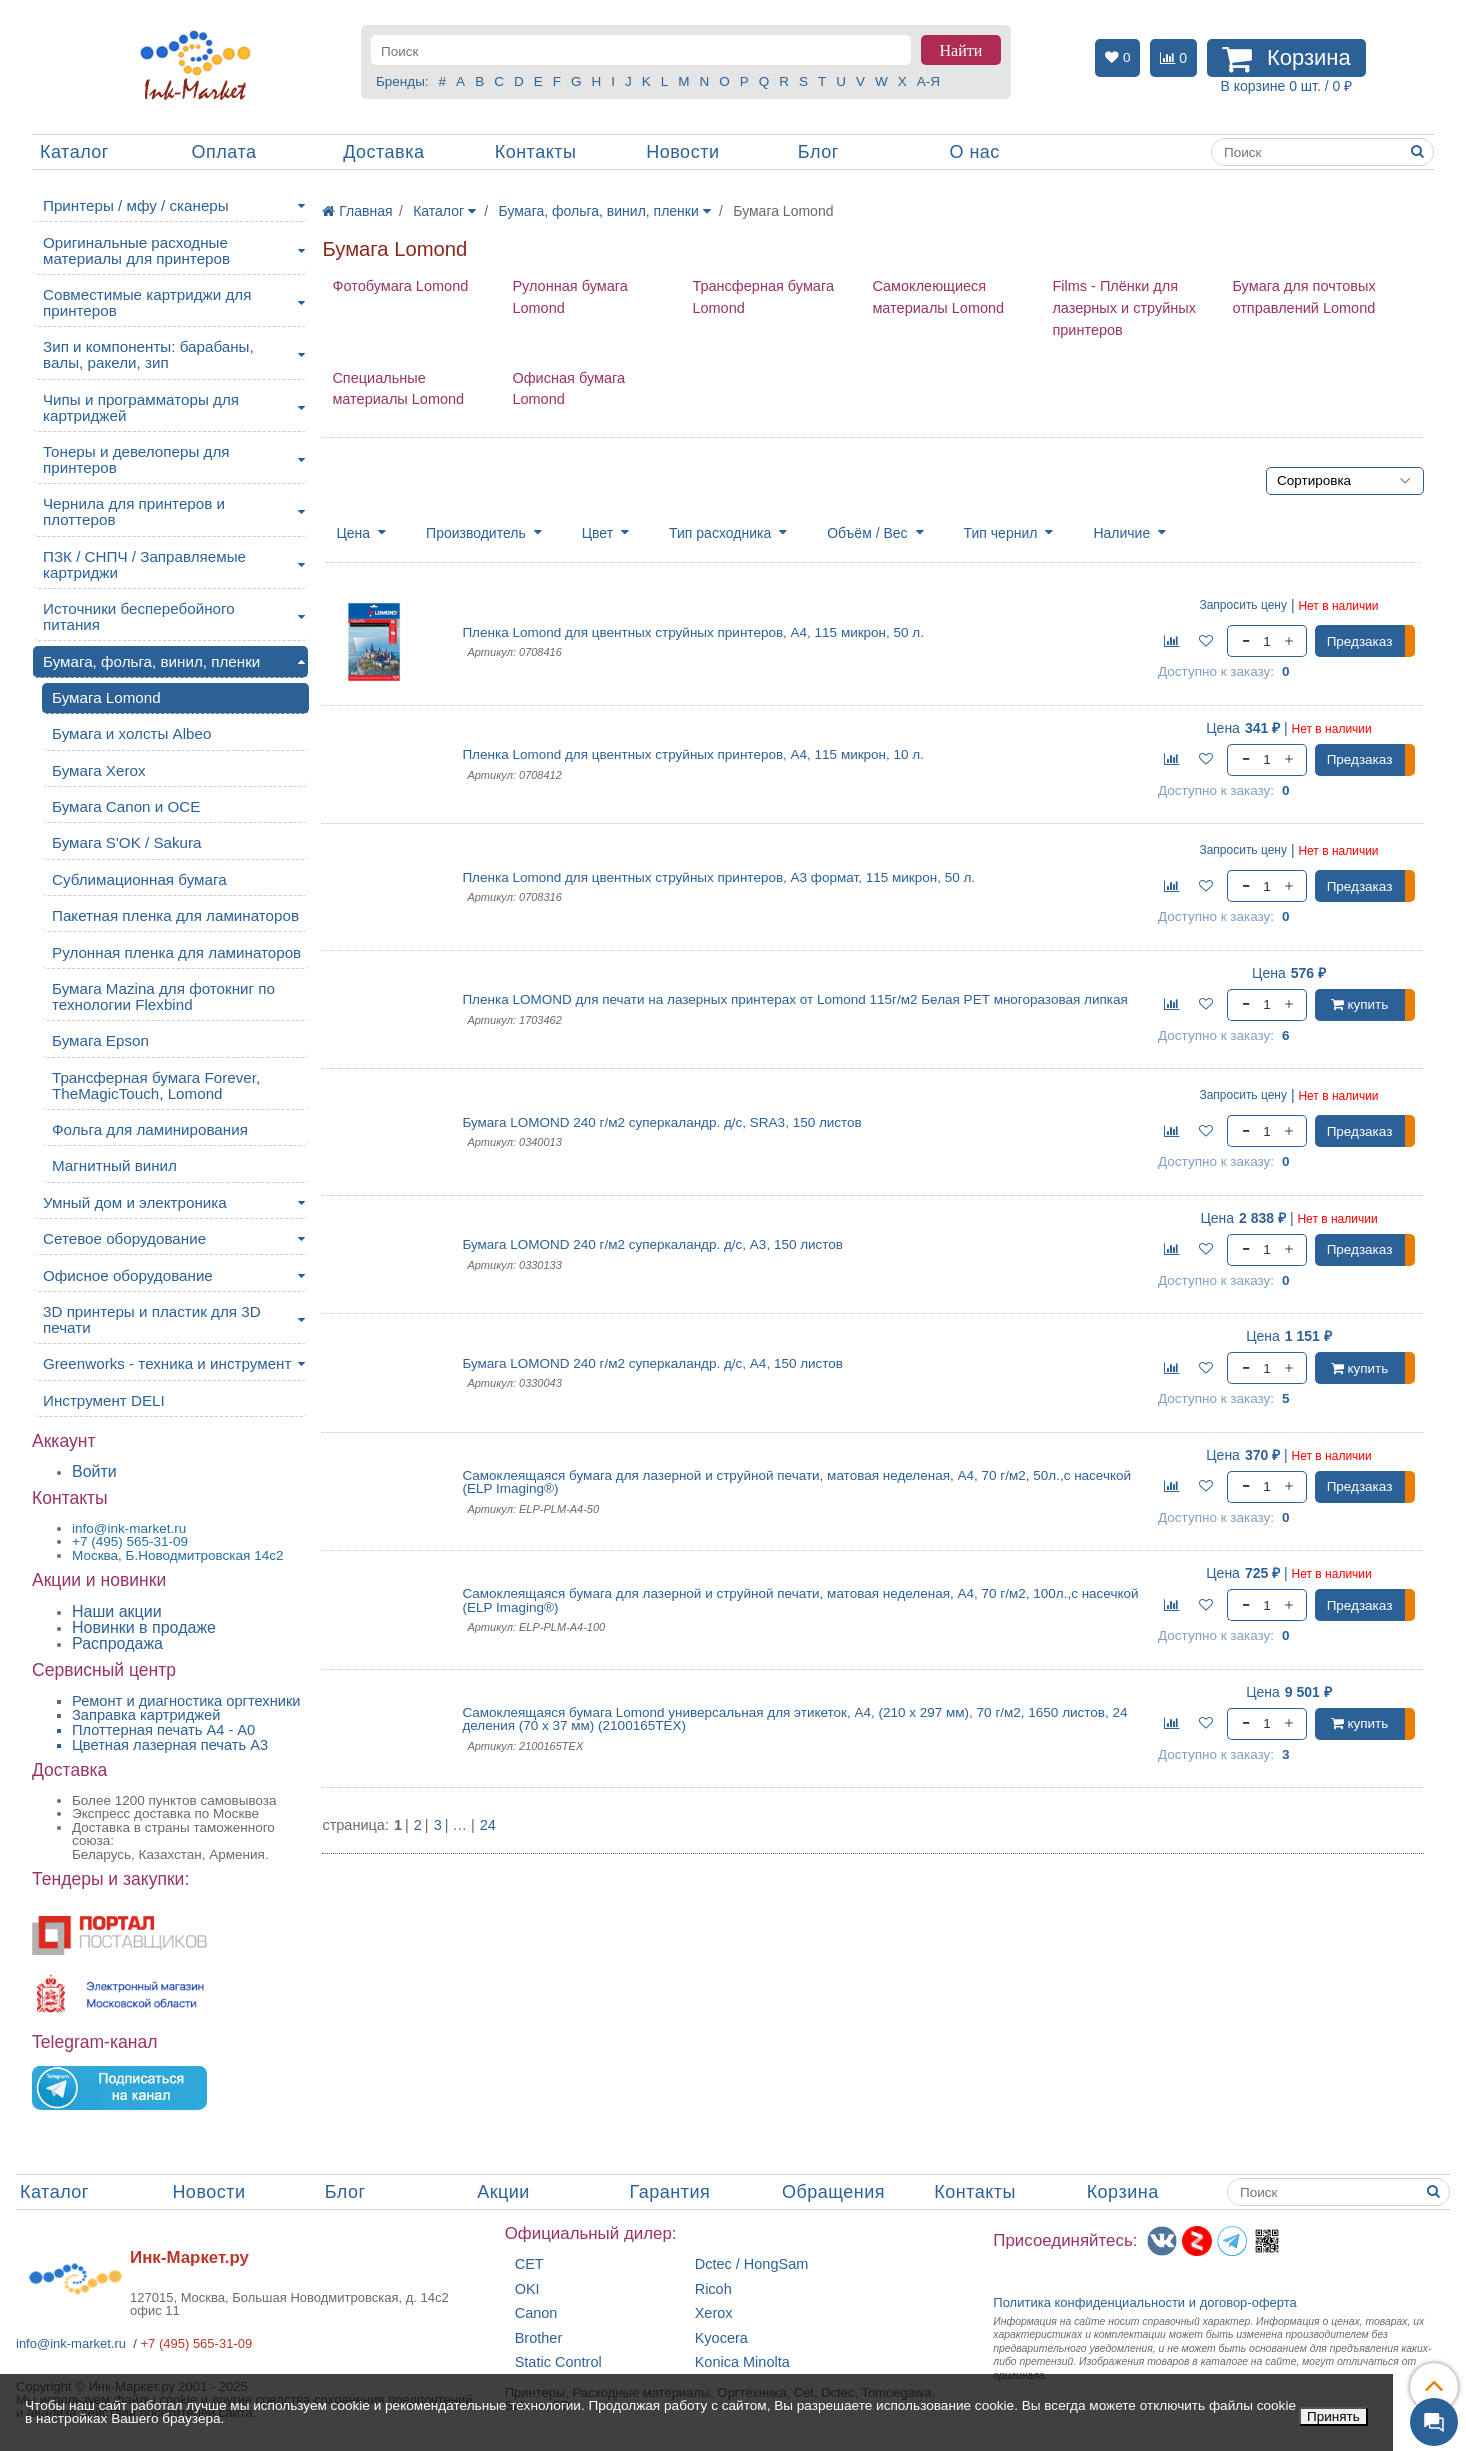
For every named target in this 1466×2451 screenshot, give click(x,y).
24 (488, 1825)
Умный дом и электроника (135, 1202)
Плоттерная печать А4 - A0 (163, 1730)
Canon (536, 2313)
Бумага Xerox (99, 770)
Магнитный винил (114, 1165)
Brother (539, 2338)
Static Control (558, 2362)
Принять (1333, 2416)
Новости (682, 152)
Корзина (1123, 2192)
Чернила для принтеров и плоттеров (134, 511)
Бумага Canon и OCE (126, 806)
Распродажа (117, 1643)
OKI (527, 2289)
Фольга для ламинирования (150, 1129)
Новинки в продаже (144, 1627)
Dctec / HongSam (752, 2264)
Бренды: (402, 81)
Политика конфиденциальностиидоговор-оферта (1145, 2302)
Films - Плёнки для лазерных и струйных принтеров (1124, 308)
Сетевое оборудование (124, 1238)
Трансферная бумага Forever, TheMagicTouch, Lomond (156, 1085)
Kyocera (721, 2338)
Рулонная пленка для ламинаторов (176, 952)
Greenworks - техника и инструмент (167, 1363)
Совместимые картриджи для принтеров (147, 302)
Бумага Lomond (106, 697)
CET (529, 2264)
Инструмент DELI (104, 1400)
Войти (94, 1471)
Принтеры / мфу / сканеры (136, 205)
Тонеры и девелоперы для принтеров (136, 459)
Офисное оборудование (128, 1275)
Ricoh (713, 2289)
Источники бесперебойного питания (139, 616)
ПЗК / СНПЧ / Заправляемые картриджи (144, 564)
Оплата (224, 152)
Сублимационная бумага (139, 879)
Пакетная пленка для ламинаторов (175, 915)
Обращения (833, 2192)
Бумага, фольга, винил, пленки (151, 661)
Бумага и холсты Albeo (131, 733)
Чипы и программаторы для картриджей (141, 407)
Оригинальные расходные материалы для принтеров (136, 250)
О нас (974, 152)
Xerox (714, 2313)
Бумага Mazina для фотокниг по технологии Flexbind (163, 996)
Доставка (383, 152)
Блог (818, 152)
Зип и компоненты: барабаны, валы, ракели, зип (148, 354)
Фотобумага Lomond (400, 286)
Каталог (74, 152)
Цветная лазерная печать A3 (170, 1745)
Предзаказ (1360, 641)
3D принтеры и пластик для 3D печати (152, 1319)
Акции (503, 2192)
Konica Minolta (742, 2362)
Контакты (536, 152)
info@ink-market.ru (71, 2343)
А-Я (928, 81)
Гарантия (670, 2192)
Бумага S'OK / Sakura (127, 842)
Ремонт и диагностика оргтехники (186, 1701)
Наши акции (117, 1611)
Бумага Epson (100, 1040)
